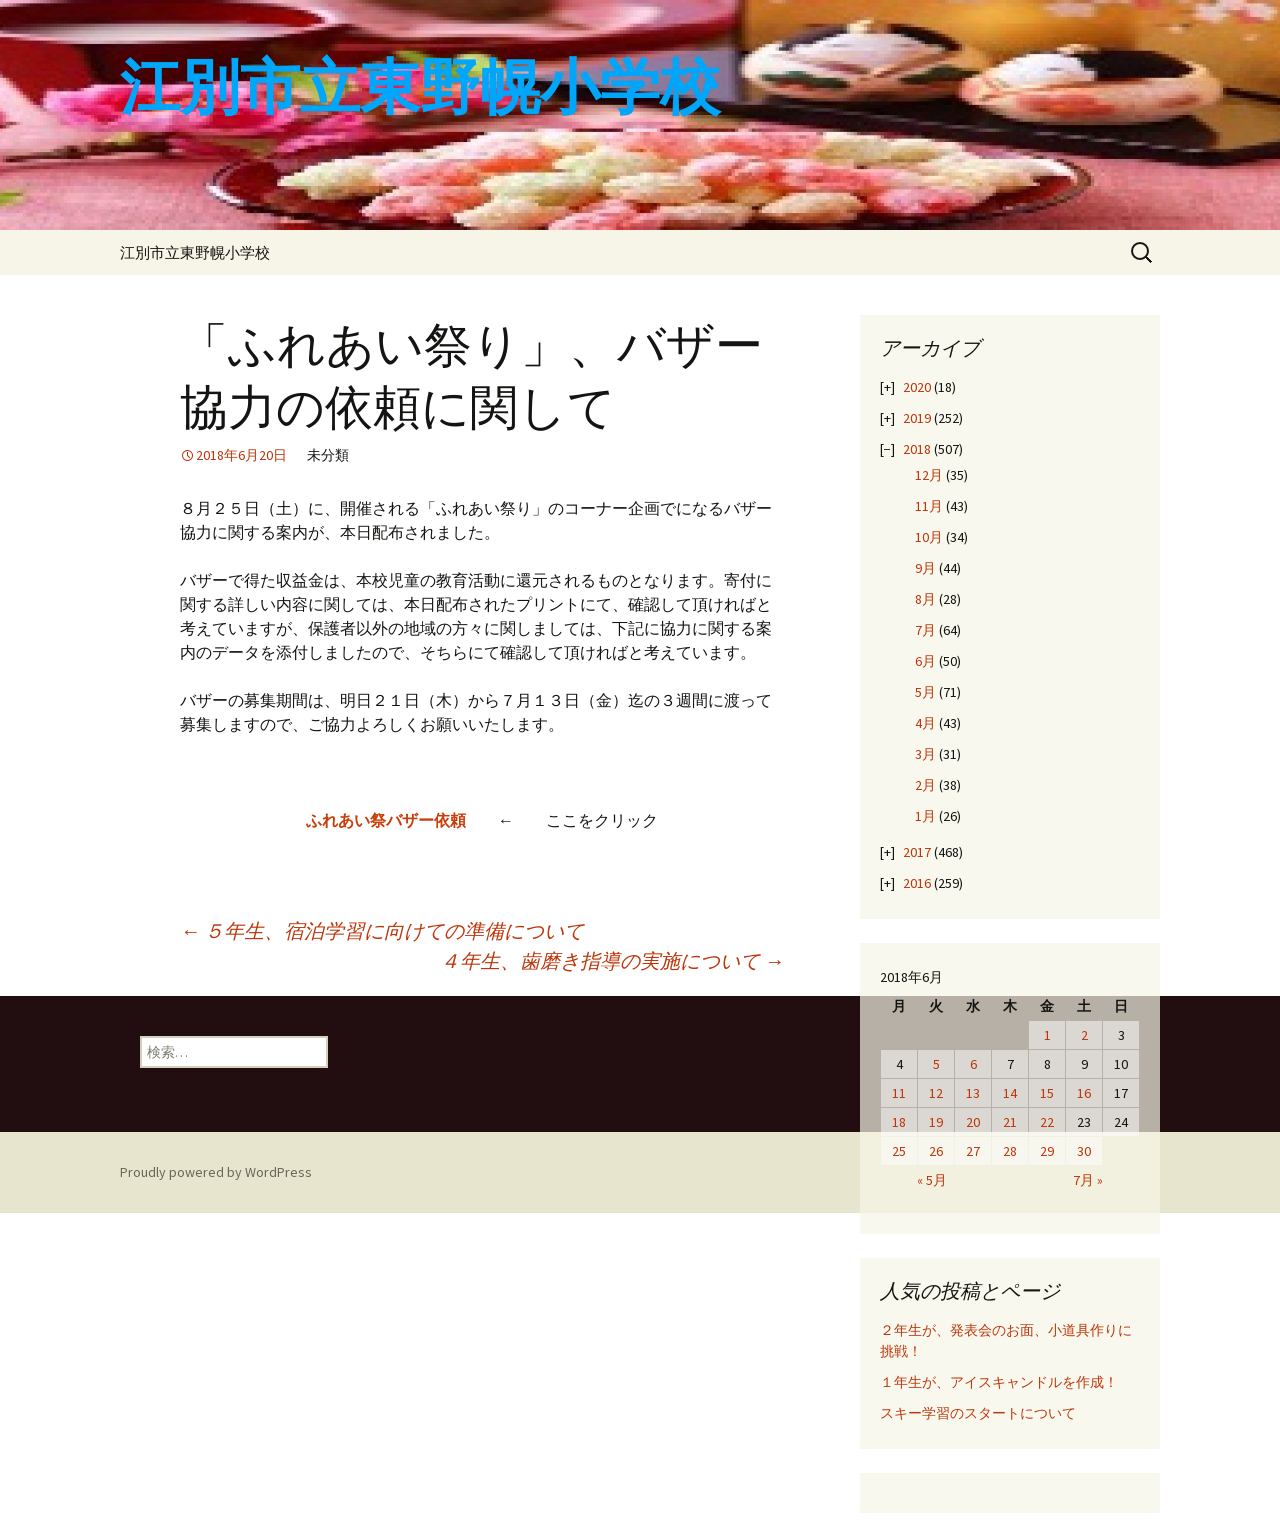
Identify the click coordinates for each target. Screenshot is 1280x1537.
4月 (925, 723)
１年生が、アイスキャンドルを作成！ (999, 1382)
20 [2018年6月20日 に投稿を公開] (973, 1122)
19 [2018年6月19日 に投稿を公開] (936, 1122)
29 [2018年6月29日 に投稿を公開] (1047, 1151)
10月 (929, 537)
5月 (925, 692)
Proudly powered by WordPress (216, 1172)
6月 (925, 661)
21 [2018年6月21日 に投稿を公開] (1010, 1122)
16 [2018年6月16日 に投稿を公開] (1084, 1093)
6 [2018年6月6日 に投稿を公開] (973, 1064)
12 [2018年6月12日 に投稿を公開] (936, 1093)
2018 (917, 449)
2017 (917, 852)
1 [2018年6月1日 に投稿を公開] (1047, 1035)
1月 (925, 816)
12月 (929, 475)
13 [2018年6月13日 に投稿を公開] (973, 1093)
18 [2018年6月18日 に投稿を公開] (899, 1122)
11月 (929, 506)
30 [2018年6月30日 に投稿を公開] (1084, 1151)
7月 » (1088, 1180)
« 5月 (932, 1180)
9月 (925, 568)
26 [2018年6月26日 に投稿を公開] (936, 1151)
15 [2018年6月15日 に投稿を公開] (1047, 1093)
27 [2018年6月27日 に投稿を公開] (973, 1151)
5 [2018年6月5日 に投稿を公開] (936, 1064)
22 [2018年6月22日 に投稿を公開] (1047, 1122)
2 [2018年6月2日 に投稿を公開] (1084, 1035)
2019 (917, 418)
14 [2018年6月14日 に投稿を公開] (1010, 1093)
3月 (925, 754)
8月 (925, 599)
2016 (917, 883)
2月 (925, 785)
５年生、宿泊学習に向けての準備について (382, 930)
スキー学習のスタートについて (978, 1413)
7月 (925, 630)
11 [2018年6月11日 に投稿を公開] (899, 1093)
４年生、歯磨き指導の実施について (612, 960)
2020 (917, 387)
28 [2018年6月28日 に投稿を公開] (1010, 1151)
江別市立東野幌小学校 (195, 252)
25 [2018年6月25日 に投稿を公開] (899, 1151)
